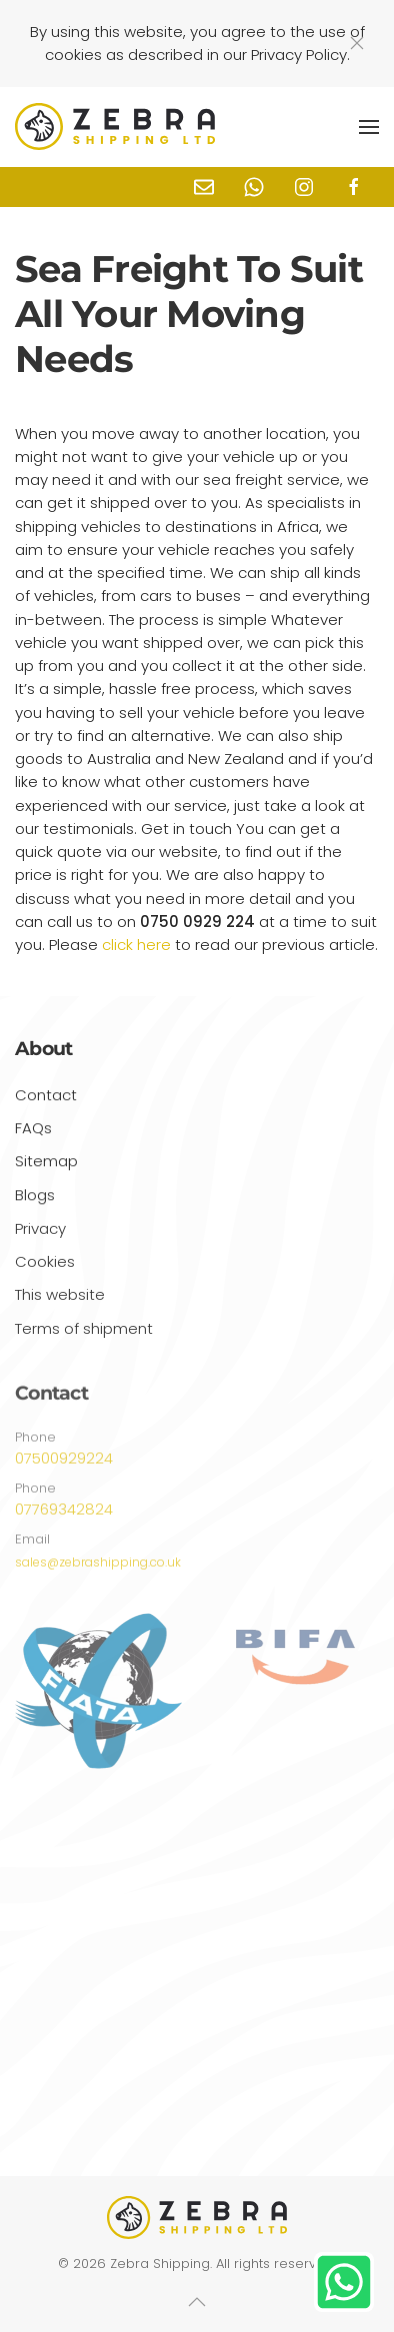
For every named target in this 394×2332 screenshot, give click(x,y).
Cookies (45, 1265)
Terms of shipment (84, 1332)
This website (60, 1299)
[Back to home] (115, 127)
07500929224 (64, 1463)
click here (136, 944)
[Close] (357, 43)
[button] (369, 127)
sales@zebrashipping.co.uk (98, 1566)
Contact (46, 1098)
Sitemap (46, 1164)
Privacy (40, 1232)
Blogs (35, 1198)
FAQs (33, 1131)
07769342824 (64, 1514)
